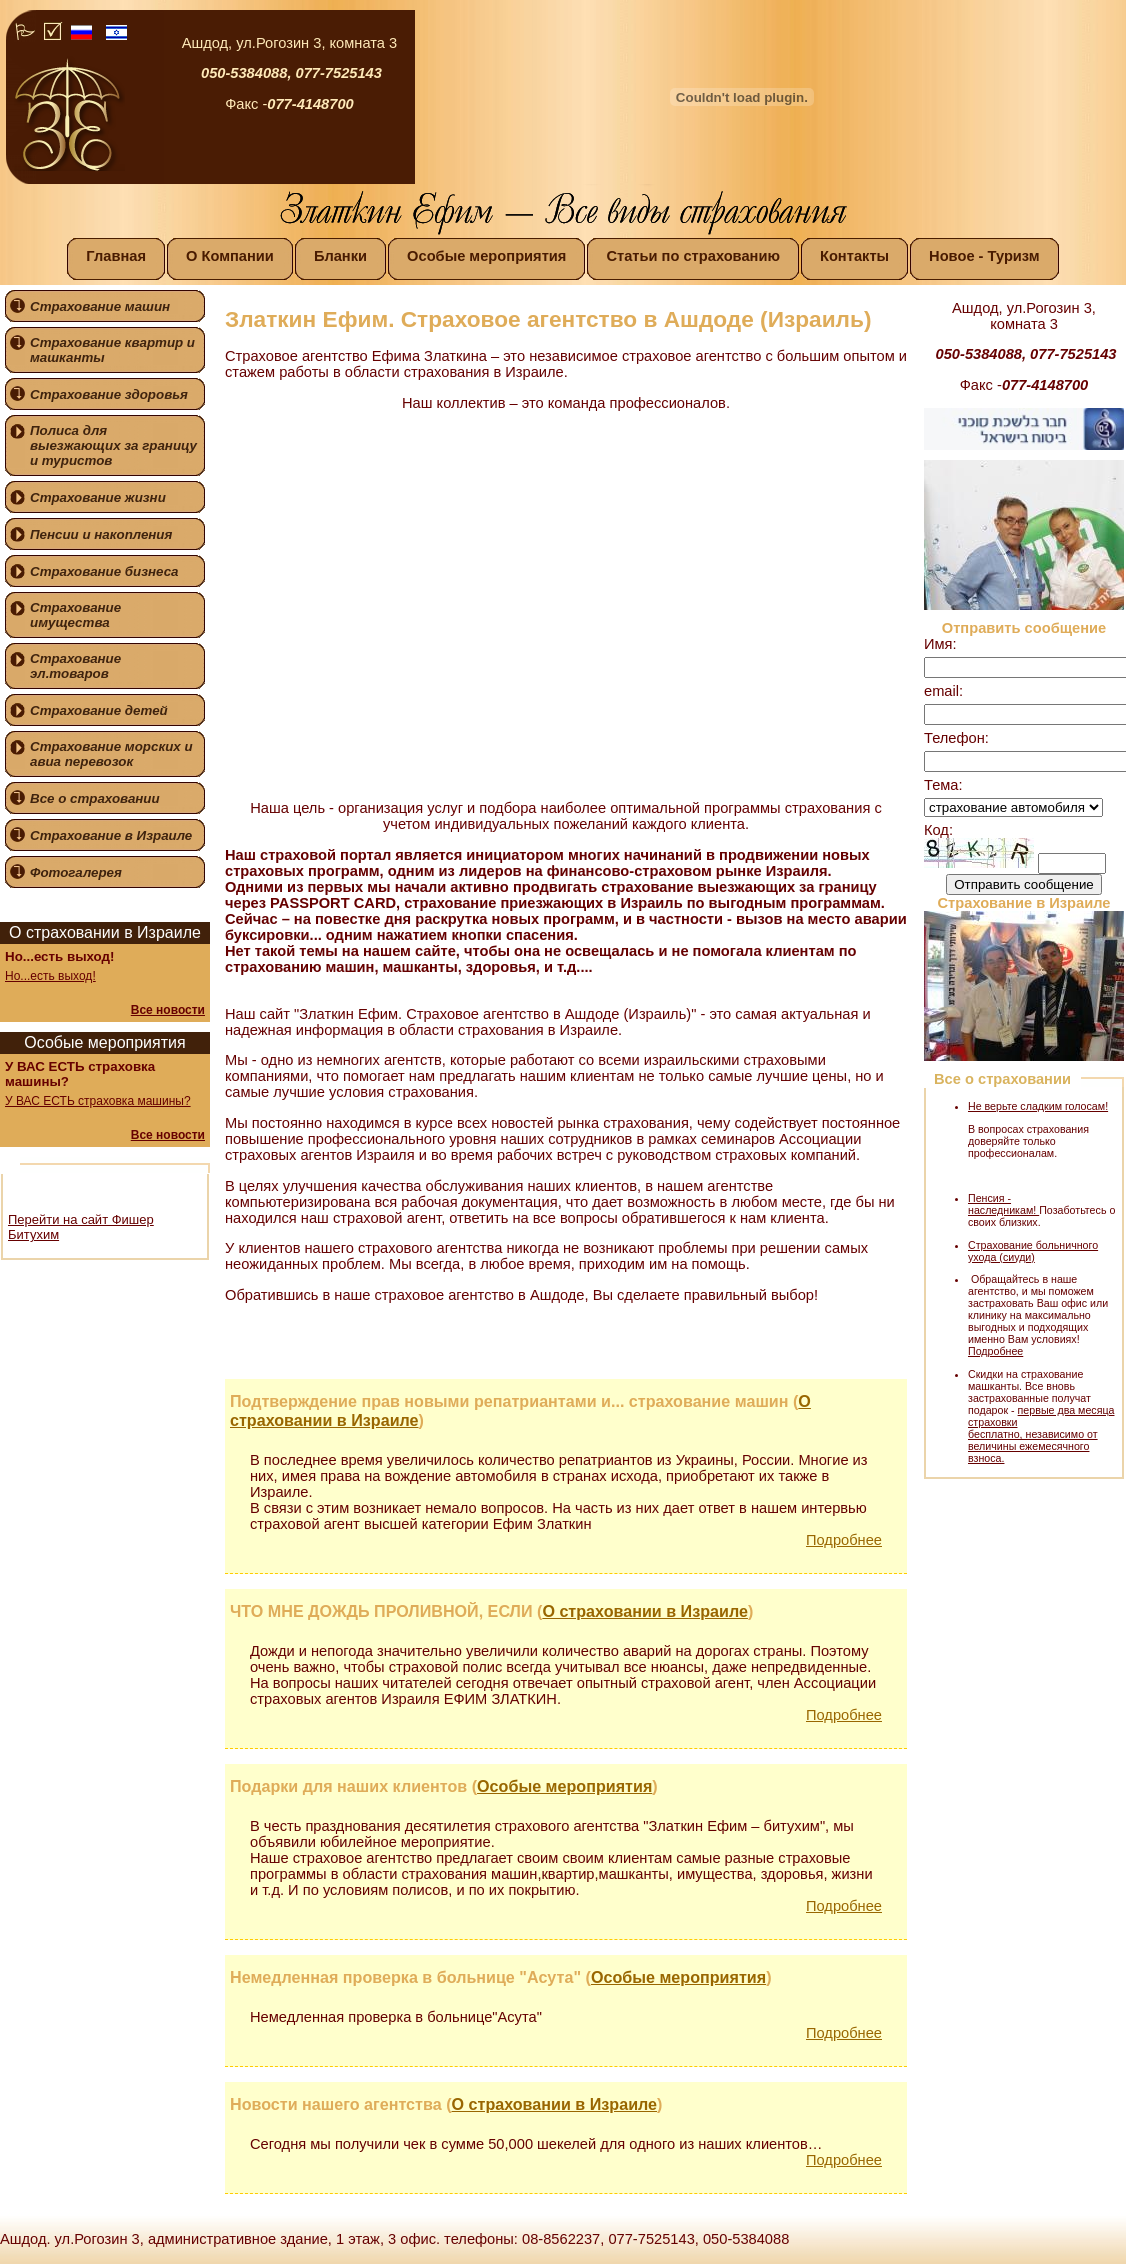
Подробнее (844, 1540)
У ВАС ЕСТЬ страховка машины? (98, 1101)
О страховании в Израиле (645, 1611)
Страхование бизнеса (104, 571)
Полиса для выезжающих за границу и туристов (113, 445)
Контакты (854, 256)
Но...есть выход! (50, 976)
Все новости (168, 1010)
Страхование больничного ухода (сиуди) (1033, 1251)
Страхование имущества (75, 615)
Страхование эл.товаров (75, 666)
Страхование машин (100, 306)
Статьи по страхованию (693, 256)
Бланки (340, 256)
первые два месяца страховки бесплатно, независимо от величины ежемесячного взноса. (1041, 1434)
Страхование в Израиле (111, 835)
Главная (116, 256)
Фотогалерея (76, 872)
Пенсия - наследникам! (1003, 1204)
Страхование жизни (98, 497)
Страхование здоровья (109, 394)
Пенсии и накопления (101, 534)
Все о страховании (95, 798)
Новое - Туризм (984, 256)
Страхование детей (99, 710)
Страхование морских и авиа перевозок (111, 754)
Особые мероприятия (486, 256)
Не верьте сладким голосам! (1038, 1106)
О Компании (230, 256)
